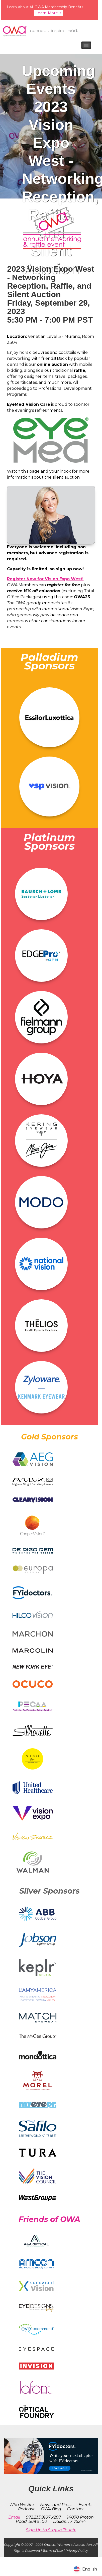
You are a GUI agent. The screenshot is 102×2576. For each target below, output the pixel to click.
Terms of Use (53, 2551)
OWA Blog (51, 2509)
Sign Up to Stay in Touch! (51, 2530)
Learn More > (48, 13)
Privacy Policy (76, 2551)
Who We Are (21, 2504)
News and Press (56, 2504)
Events (85, 2504)
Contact (75, 2509)
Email (14, 2517)
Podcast (26, 2509)
